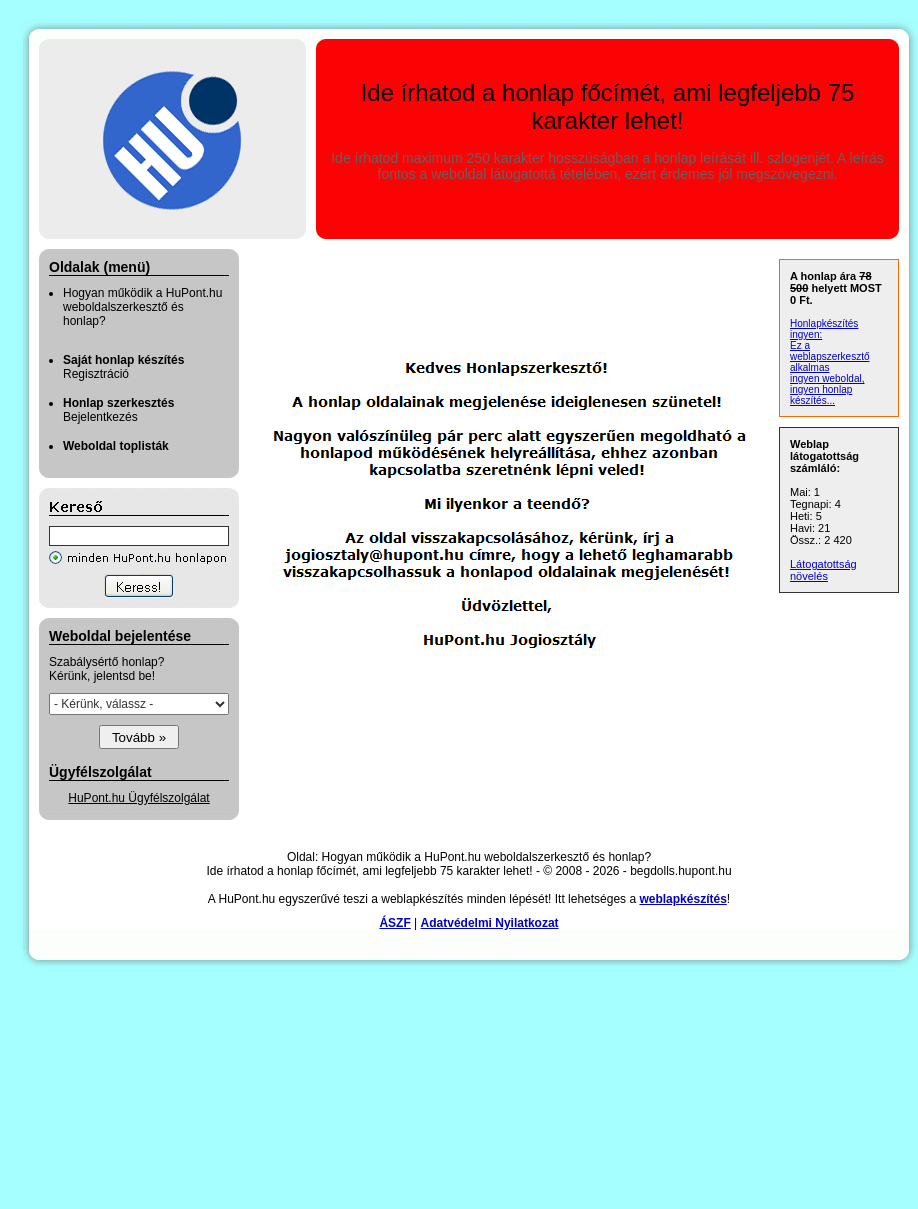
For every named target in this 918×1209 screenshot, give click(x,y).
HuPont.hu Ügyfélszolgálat (138, 798)
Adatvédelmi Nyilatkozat (490, 923)
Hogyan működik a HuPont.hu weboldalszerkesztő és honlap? (142, 307)
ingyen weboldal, (827, 378)
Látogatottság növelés (823, 570)
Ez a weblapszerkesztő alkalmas (829, 356)
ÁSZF (394, 923)
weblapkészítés (682, 899)
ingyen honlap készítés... (821, 395)
